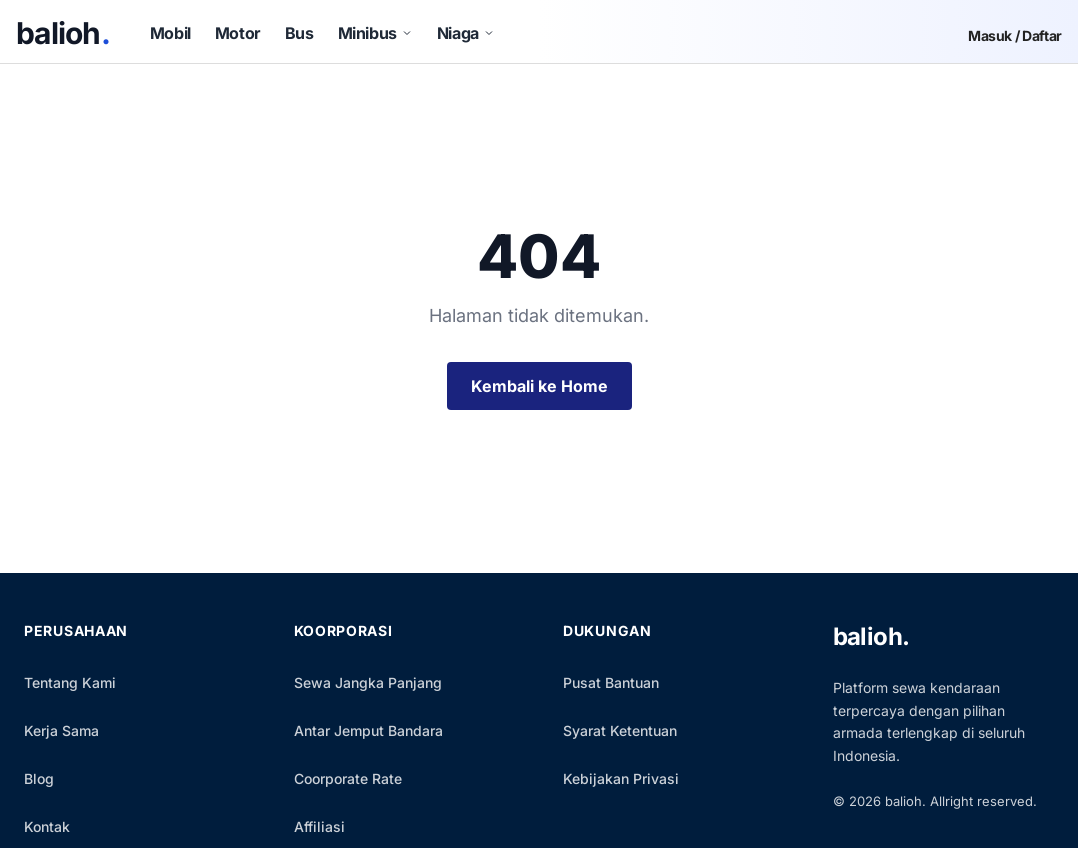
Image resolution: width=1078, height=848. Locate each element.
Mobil (170, 33)
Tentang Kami (70, 682)
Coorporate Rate (348, 778)
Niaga (466, 33)
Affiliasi (319, 826)
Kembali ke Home (539, 386)
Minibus (375, 33)
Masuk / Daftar (1015, 36)
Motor (238, 33)
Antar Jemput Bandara (368, 730)
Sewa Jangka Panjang (368, 682)
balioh (63, 33)
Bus (299, 33)
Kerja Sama (61, 730)
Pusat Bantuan (611, 682)
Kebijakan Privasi (621, 778)
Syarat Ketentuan (620, 730)
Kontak (47, 826)
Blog (39, 778)
